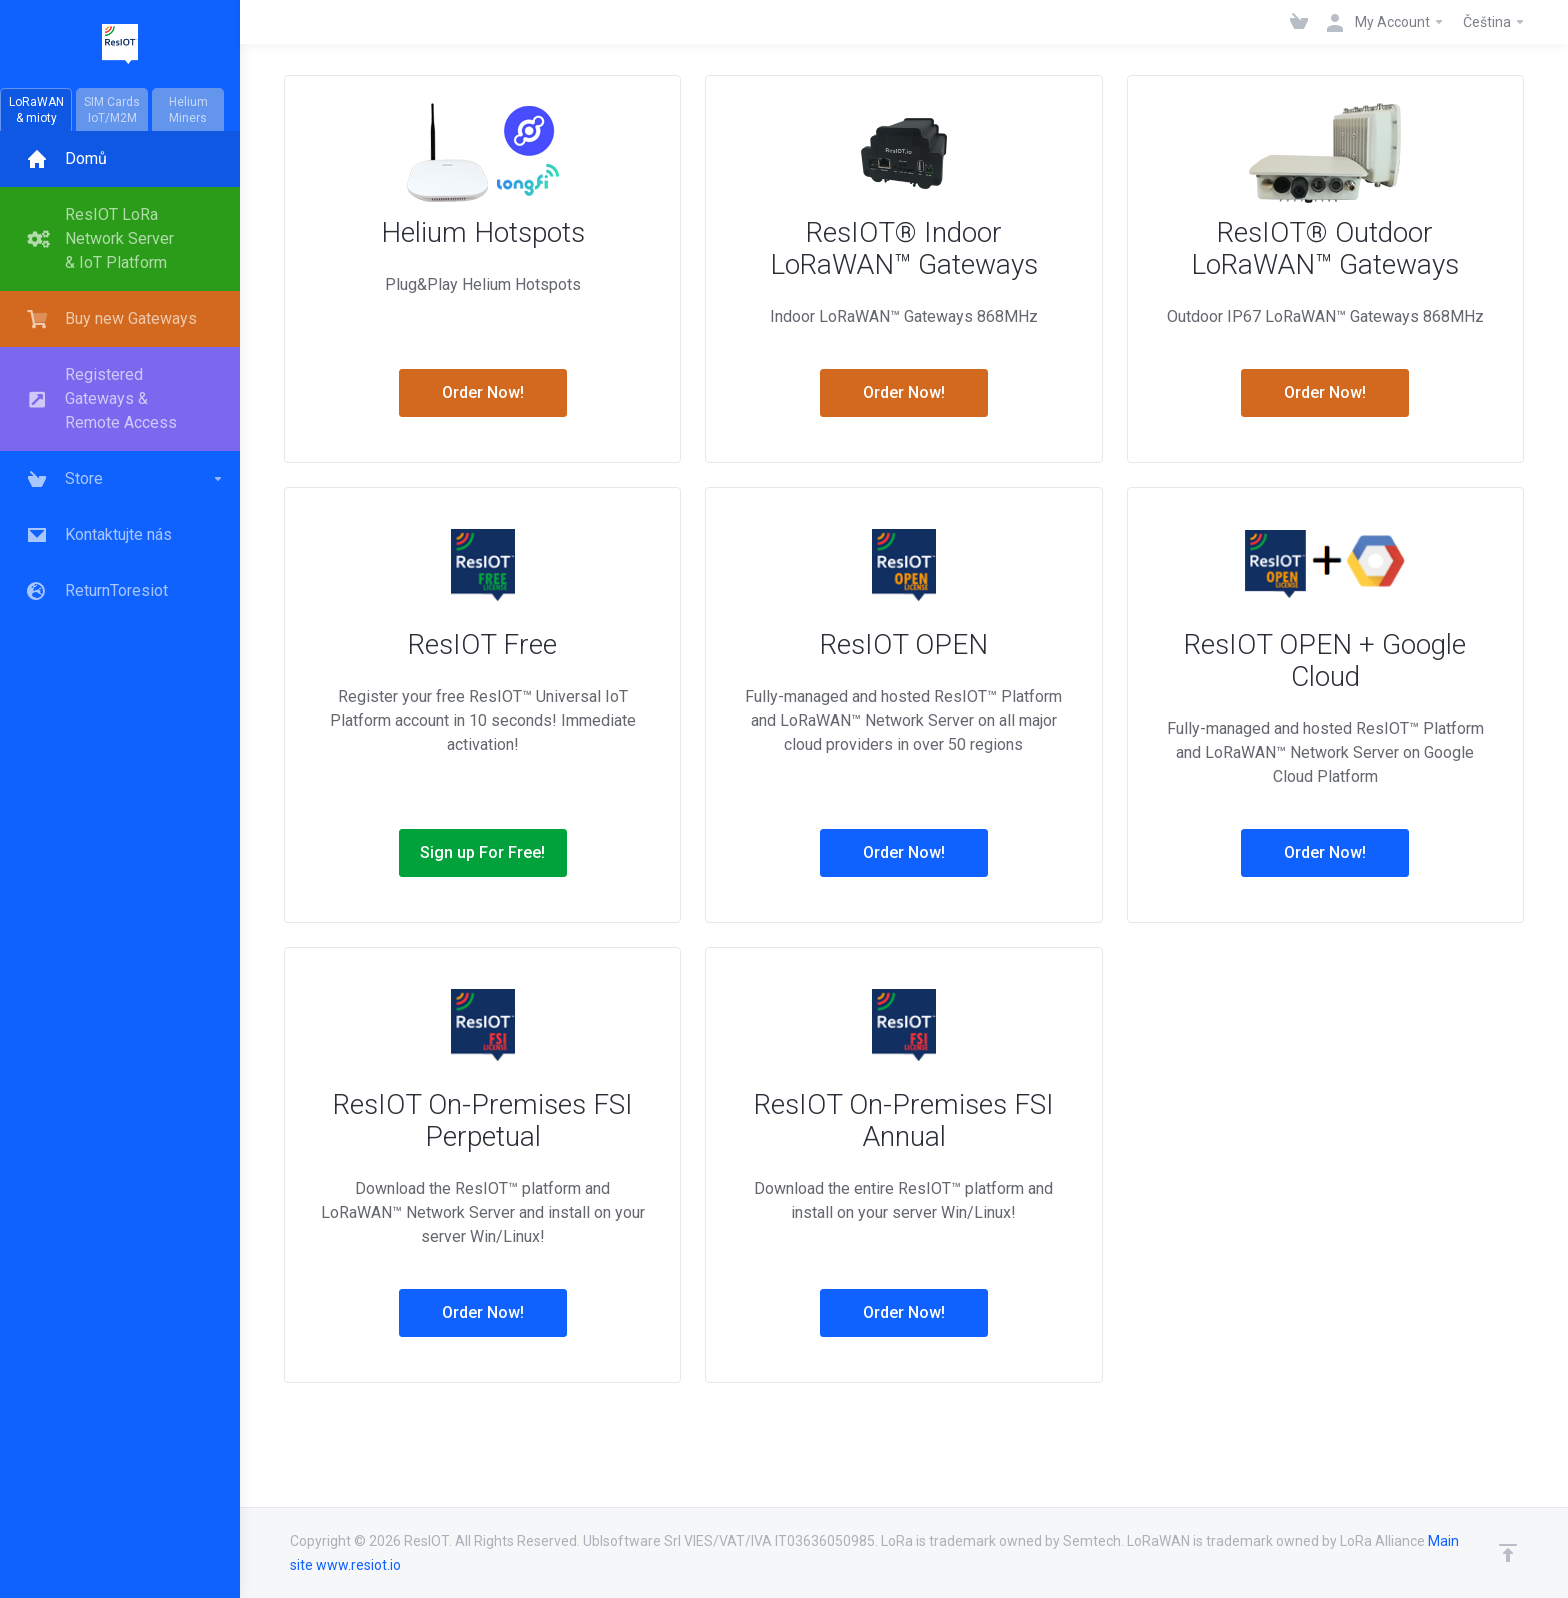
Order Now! (483, 392)
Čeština (1494, 22)
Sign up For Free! (482, 852)
